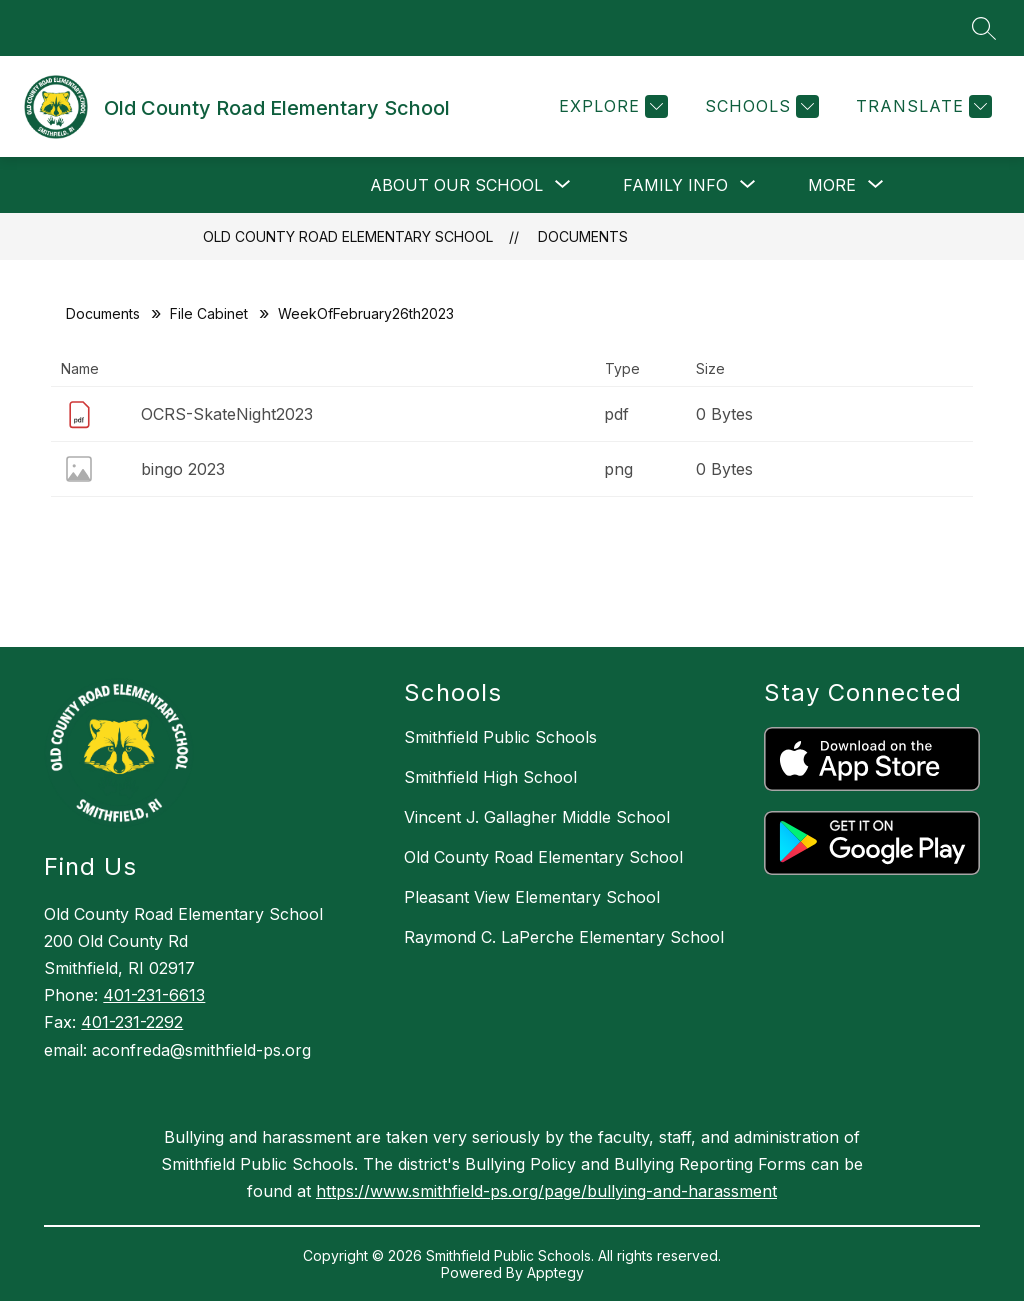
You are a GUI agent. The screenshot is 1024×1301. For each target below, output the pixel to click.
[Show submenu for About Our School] (456, 185)
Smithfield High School (490, 777)
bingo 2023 (183, 469)
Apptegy (555, 1272)
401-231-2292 (132, 1022)
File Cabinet (209, 313)
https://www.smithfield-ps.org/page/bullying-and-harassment (546, 1191)
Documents (583, 236)
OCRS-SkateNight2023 (227, 414)
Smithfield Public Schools (500, 737)
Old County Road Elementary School (348, 236)
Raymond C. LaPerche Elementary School (564, 937)
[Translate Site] (921, 106)
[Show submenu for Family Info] (675, 185)
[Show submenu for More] (832, 185)
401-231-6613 (154, 995)
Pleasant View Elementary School (532, 897)
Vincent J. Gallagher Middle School (537, 817)
